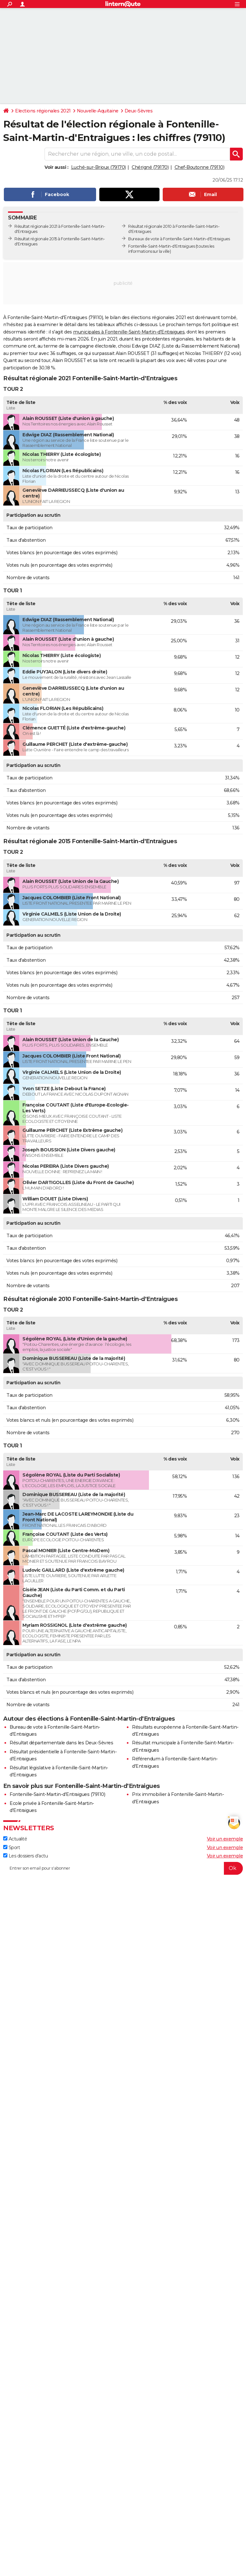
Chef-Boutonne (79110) (200, 167)
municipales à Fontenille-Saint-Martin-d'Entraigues (128, 332)
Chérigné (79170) (150, 167)
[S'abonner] (123, 1868)
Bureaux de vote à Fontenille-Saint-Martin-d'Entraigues (179, 238)
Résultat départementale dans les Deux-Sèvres (61, 1743)
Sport (11, 1847)
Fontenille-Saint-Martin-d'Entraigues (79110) (57, 1794)
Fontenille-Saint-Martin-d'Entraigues (161, 246)
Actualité (15, 1839)
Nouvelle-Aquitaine (98, 111)
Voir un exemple (225, 1839)
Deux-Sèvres (139, 111)
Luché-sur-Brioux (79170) (98, 167)
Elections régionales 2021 (43, 111)
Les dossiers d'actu (25, 1856)
